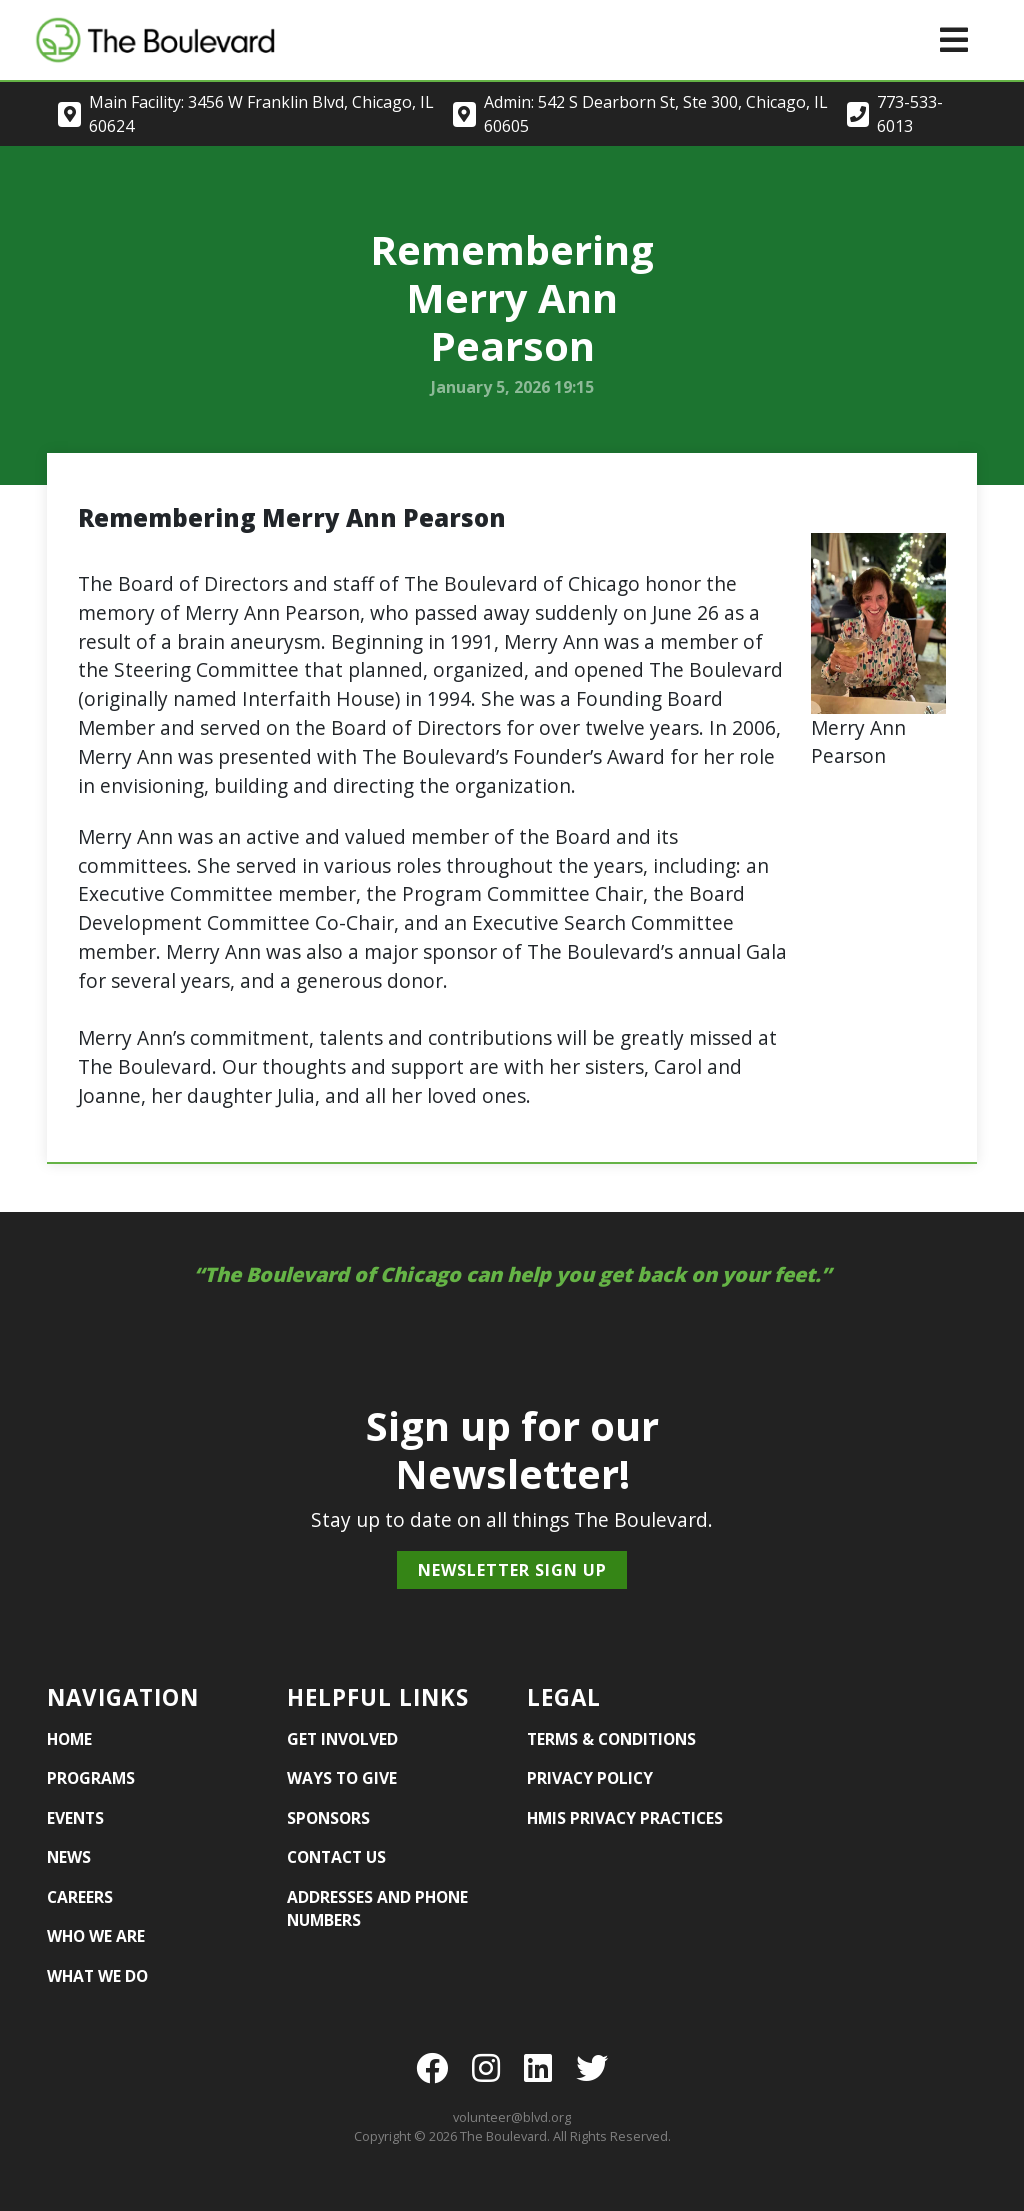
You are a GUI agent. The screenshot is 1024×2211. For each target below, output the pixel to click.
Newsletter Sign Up (512, 1570)
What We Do (97, 1976)
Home (69, 1739)
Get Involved (342, 1739)
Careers (80, 1897)
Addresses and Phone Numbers (377, 1909)
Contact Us (336, 1857)
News (69, 1857)
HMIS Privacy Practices (625, 1818)
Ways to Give (342, 1778)
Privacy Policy (590, 1778)
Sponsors (328, 1818)
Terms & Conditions (611, 1739)
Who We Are (96, 1936)
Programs (91, 1778)
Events (75, 1818)
